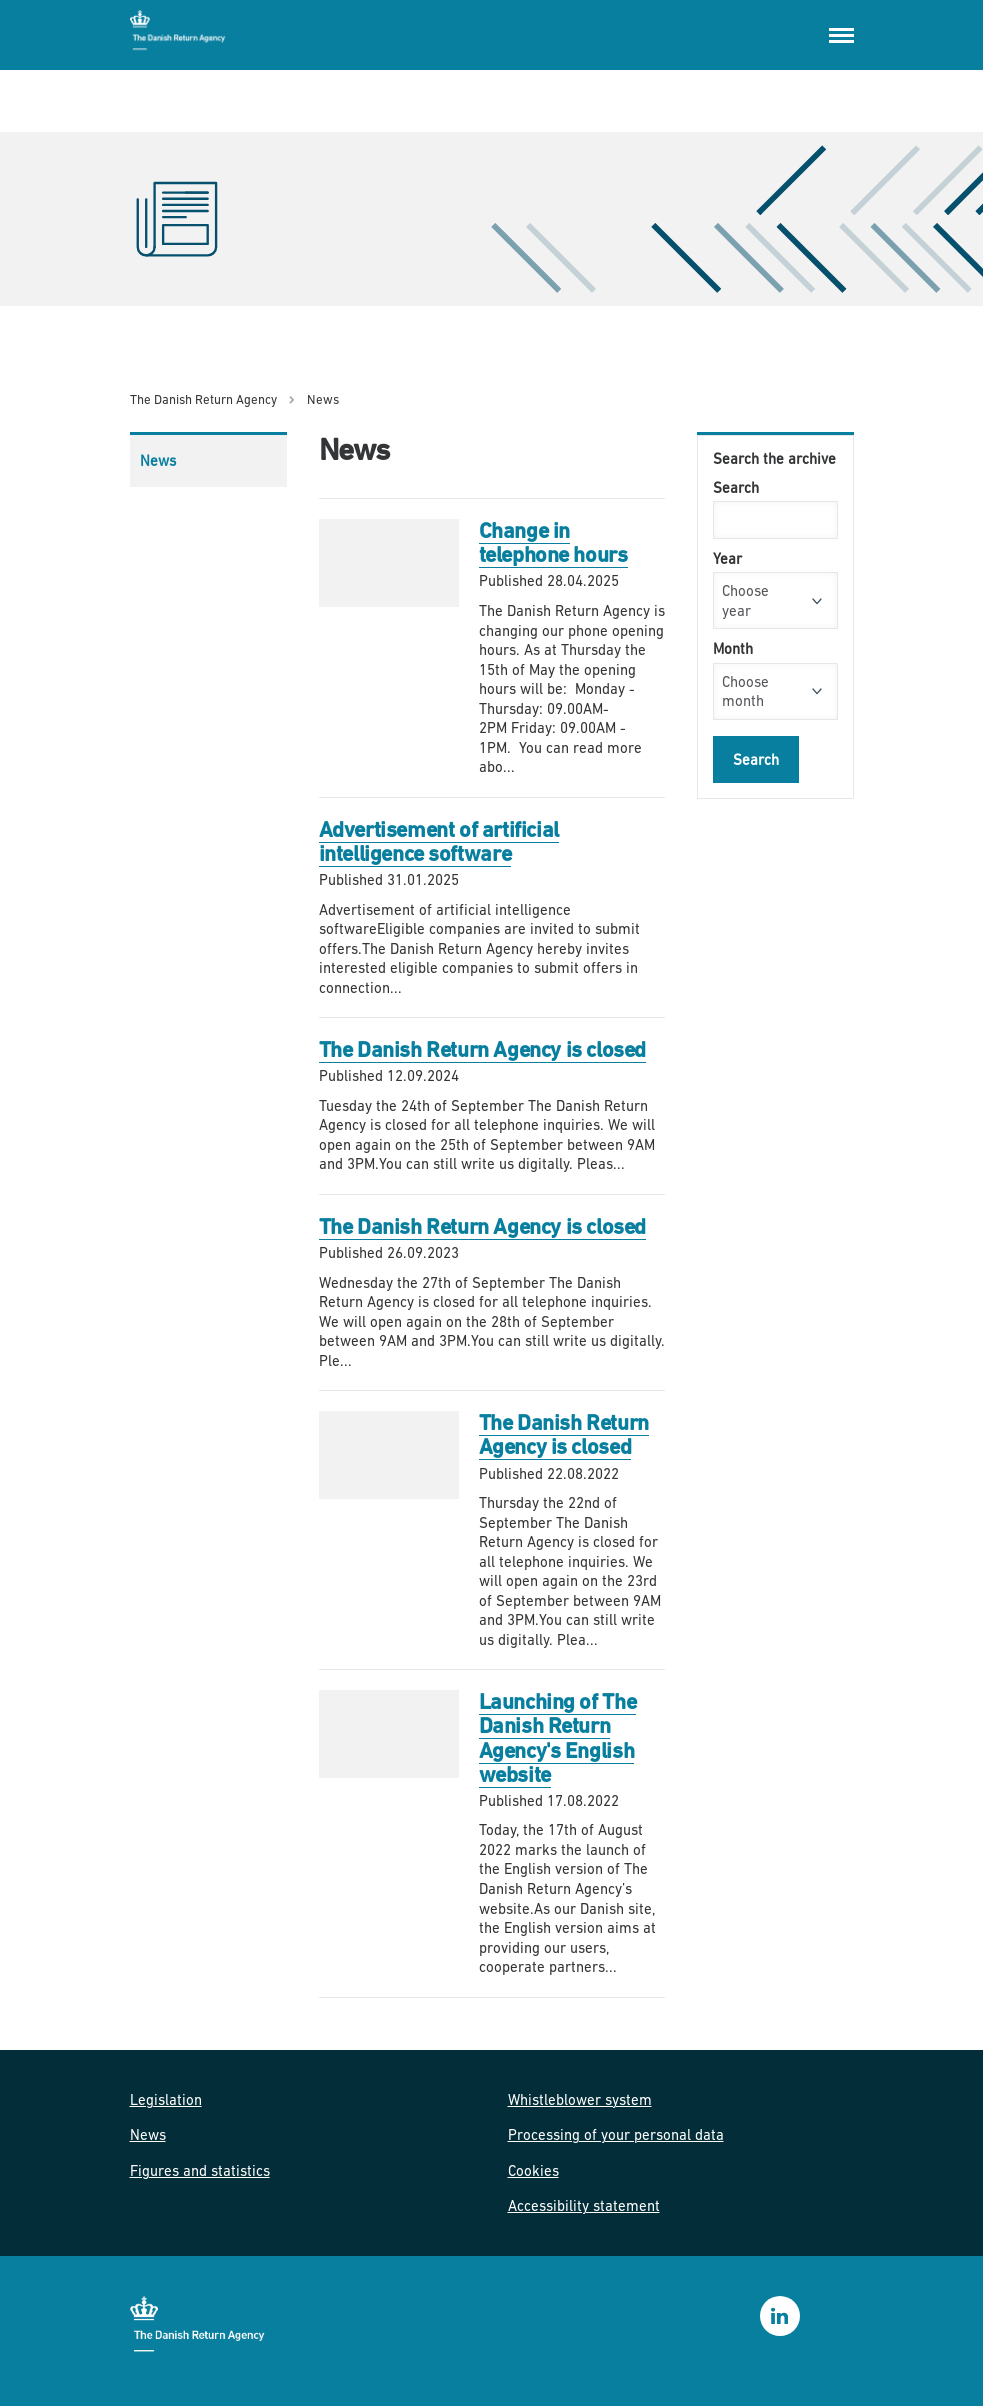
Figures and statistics (200, 2170)
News (158, 460)
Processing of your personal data (616, 2134)
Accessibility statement (584, 2205)
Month (733, 648)
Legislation (166, 2099)
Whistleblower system (580, 2099)
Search (736, 487)
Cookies (533, 2170)
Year (727, 558)
